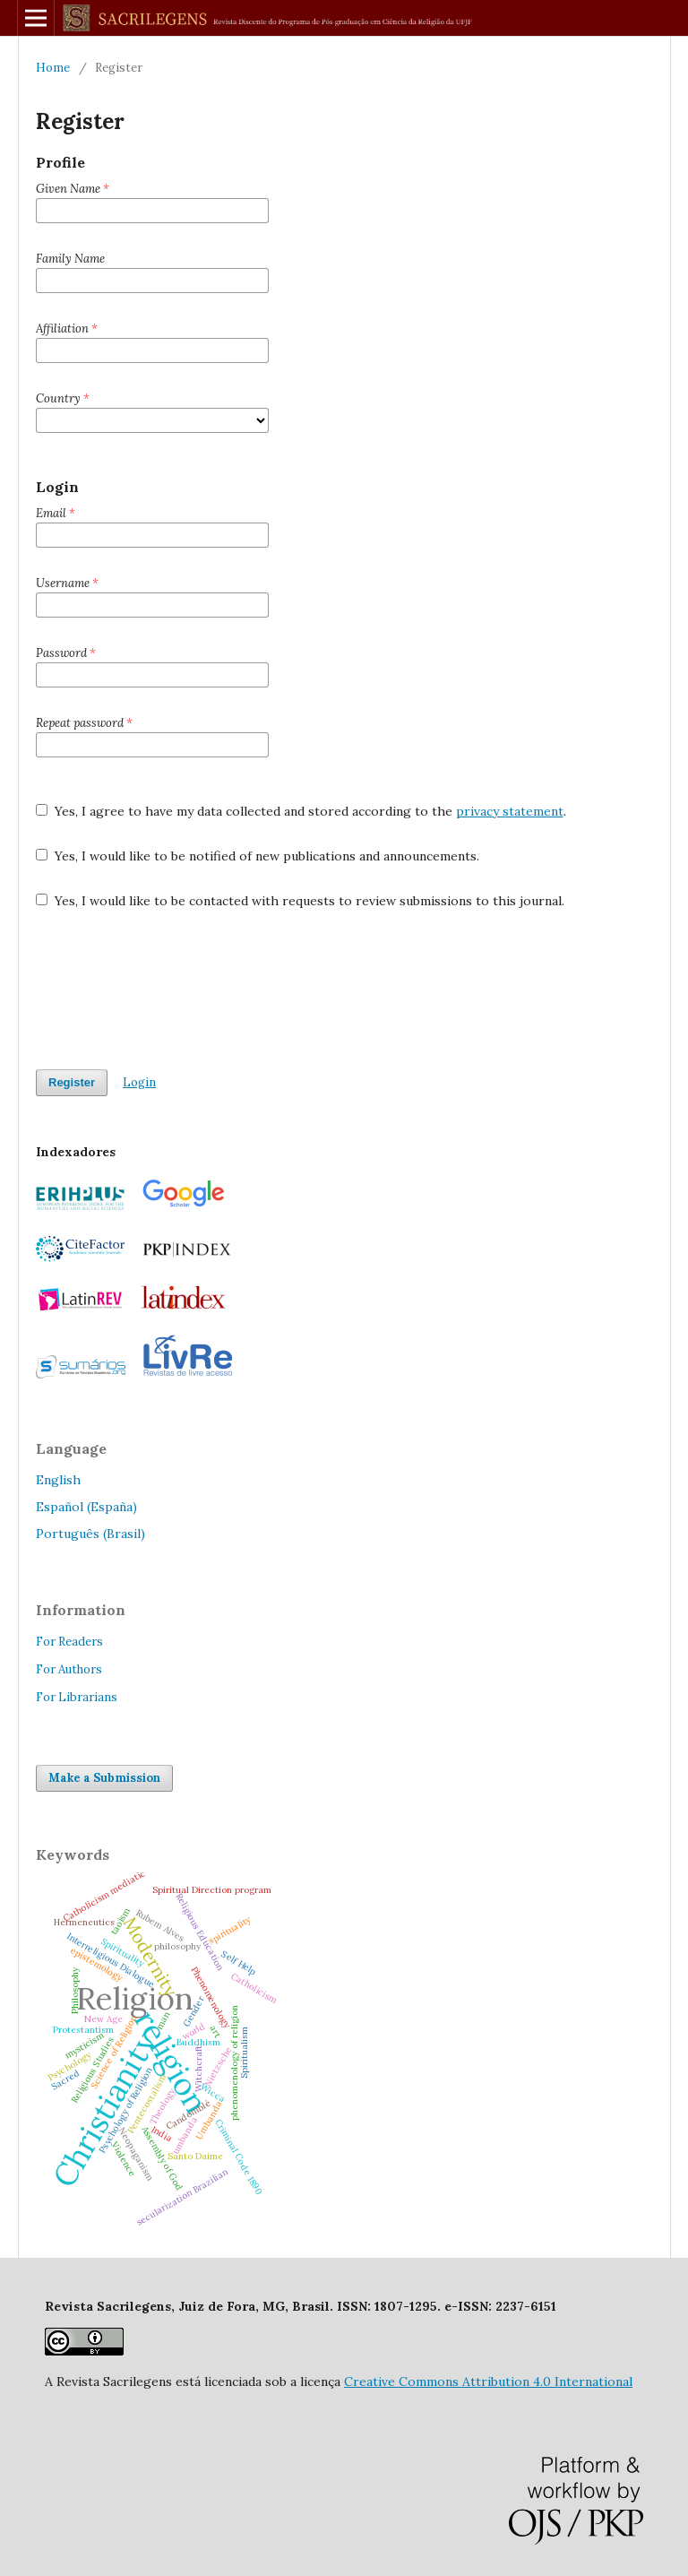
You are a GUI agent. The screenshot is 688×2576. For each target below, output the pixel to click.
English (58, 1480)
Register (71, 1082)
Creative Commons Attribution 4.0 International (488, 2381)
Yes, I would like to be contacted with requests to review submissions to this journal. (300, 901)
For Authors (69, 1669)
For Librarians (76, 1697)
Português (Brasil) (90, 1534)
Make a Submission (104, 1777)
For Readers (69, 1641)
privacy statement (509, 811)
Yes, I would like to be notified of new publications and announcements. (257, 856)
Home (53, 67)
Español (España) (86, 1507)
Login (139, 1082)
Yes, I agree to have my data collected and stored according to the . (301, 811)
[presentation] (172, 989)
